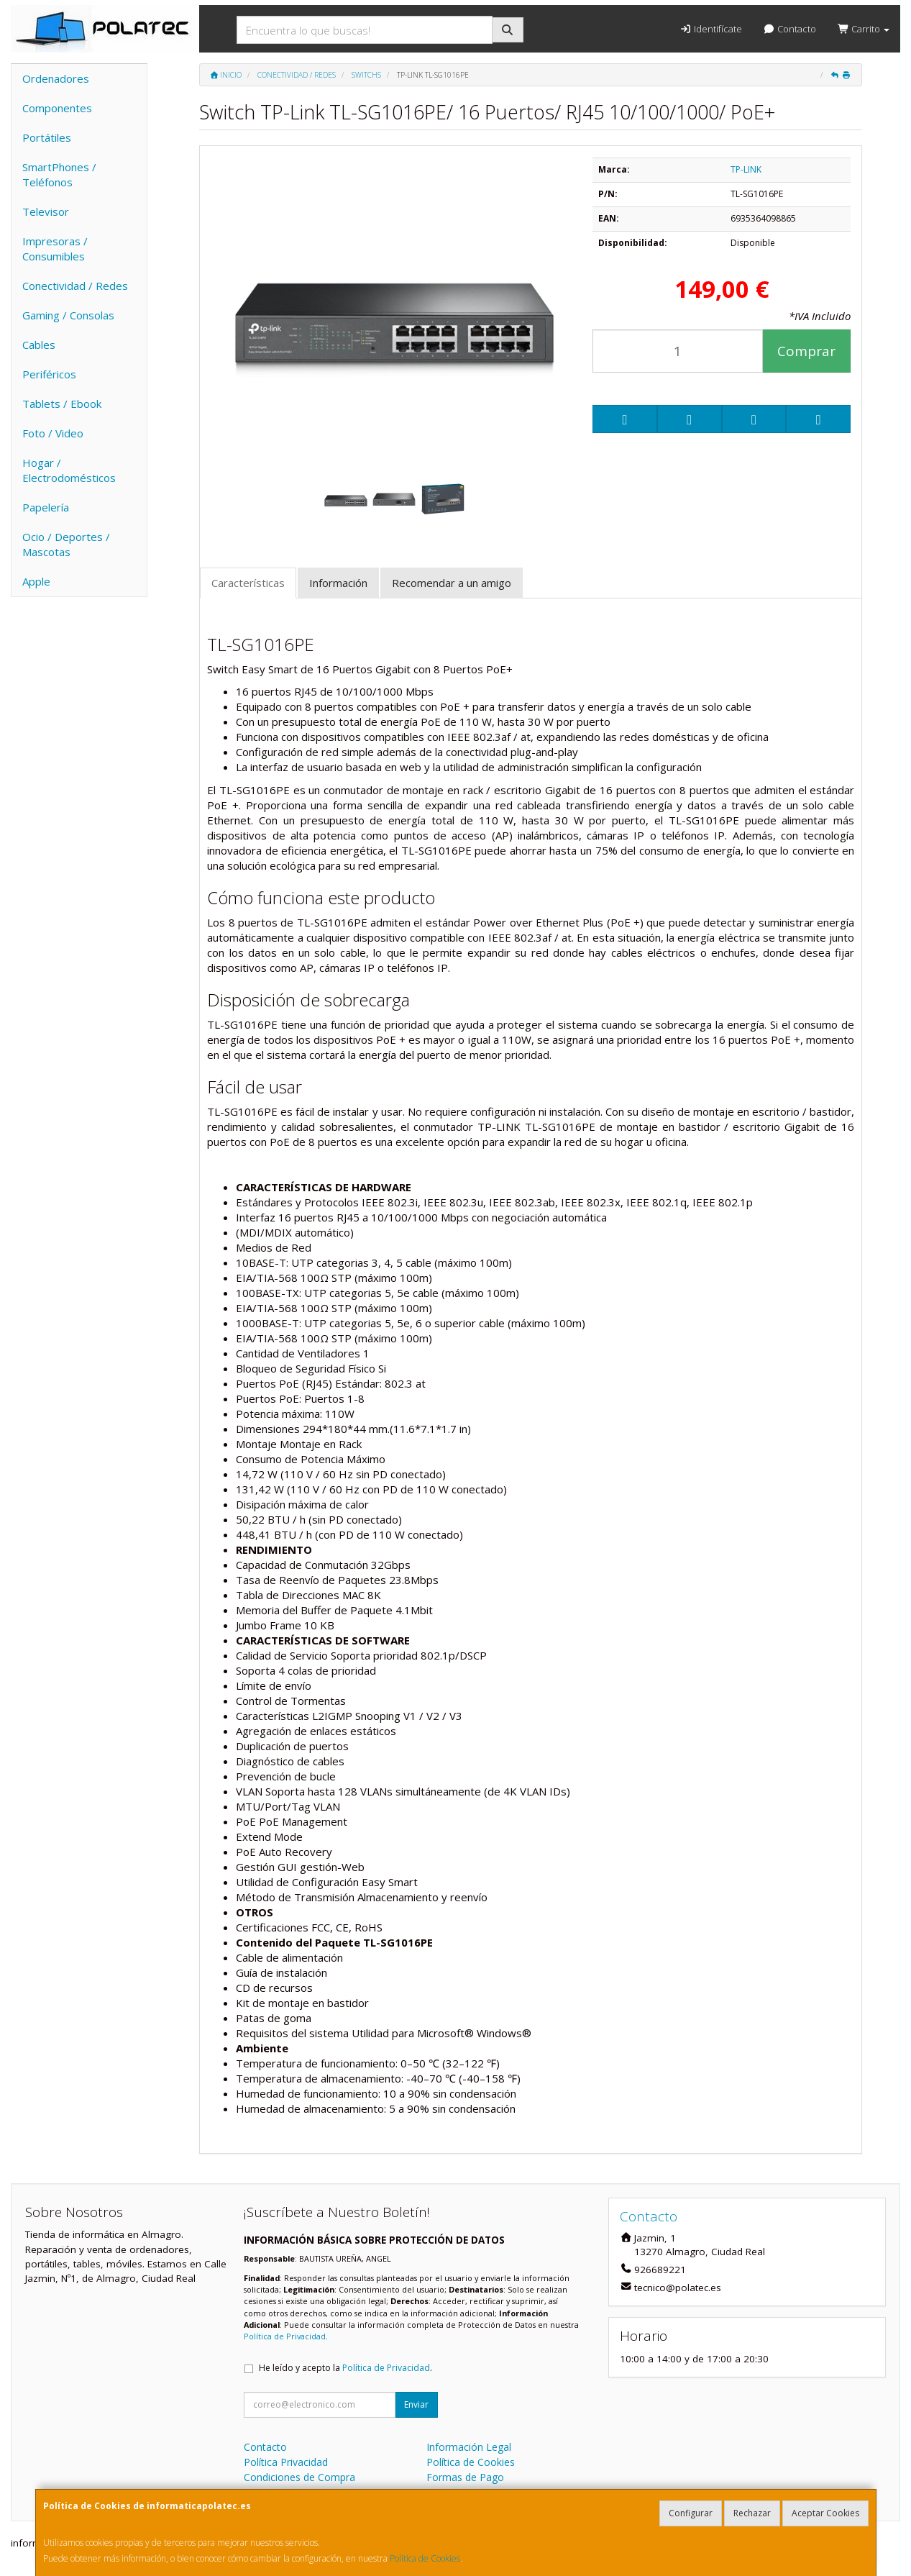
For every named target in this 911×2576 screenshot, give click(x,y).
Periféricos (49, 374)
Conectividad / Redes (75, 285)
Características (248, 582)
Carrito (863, 28)
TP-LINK (746, 169)
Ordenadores (55, 78)
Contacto (790, 28)
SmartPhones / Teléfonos (59, 174)
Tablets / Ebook (61, 403)
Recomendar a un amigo (451, 582)
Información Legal (468, 2447)
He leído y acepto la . (345, 2368)
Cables (38, 344)
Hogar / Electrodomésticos (69, 470)
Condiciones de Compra (299, 2477)
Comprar (806, 351)
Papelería (45, 507)
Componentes (57, 108)
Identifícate (710, 28)
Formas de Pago (465, 2477)
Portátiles (46, 137)
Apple (36, 581)
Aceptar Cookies (825, 2513)
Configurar (691, 2513)
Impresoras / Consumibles (55, 248)
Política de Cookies (425, 2558)
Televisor (45, 211)
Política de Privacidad (285, 2336)
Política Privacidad (286, 2462)
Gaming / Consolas (68, 315)
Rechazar (752, 2513)
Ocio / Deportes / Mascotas (66, 544)
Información (338, 582)
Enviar (416, 2404)
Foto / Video (52, 433)
